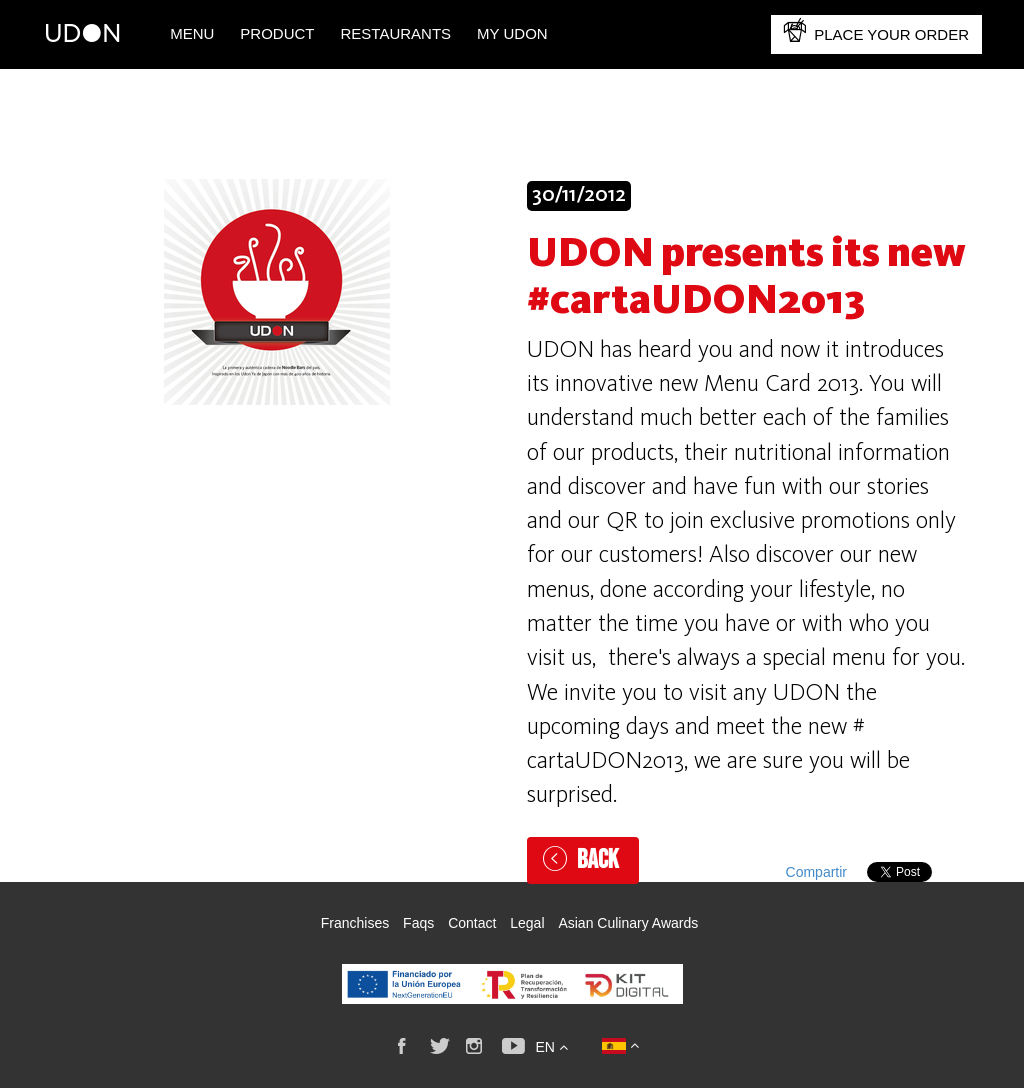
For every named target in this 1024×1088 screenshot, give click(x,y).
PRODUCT (277, 33)
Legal (527, 923)
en (551, 1047)
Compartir (816, 872)
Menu (192, 33)
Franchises (355, 923)
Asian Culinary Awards (628, 923)
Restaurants (396, 33)
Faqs (418, 923)
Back (598, 860)
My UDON (512, 33)
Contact (472, 923)
